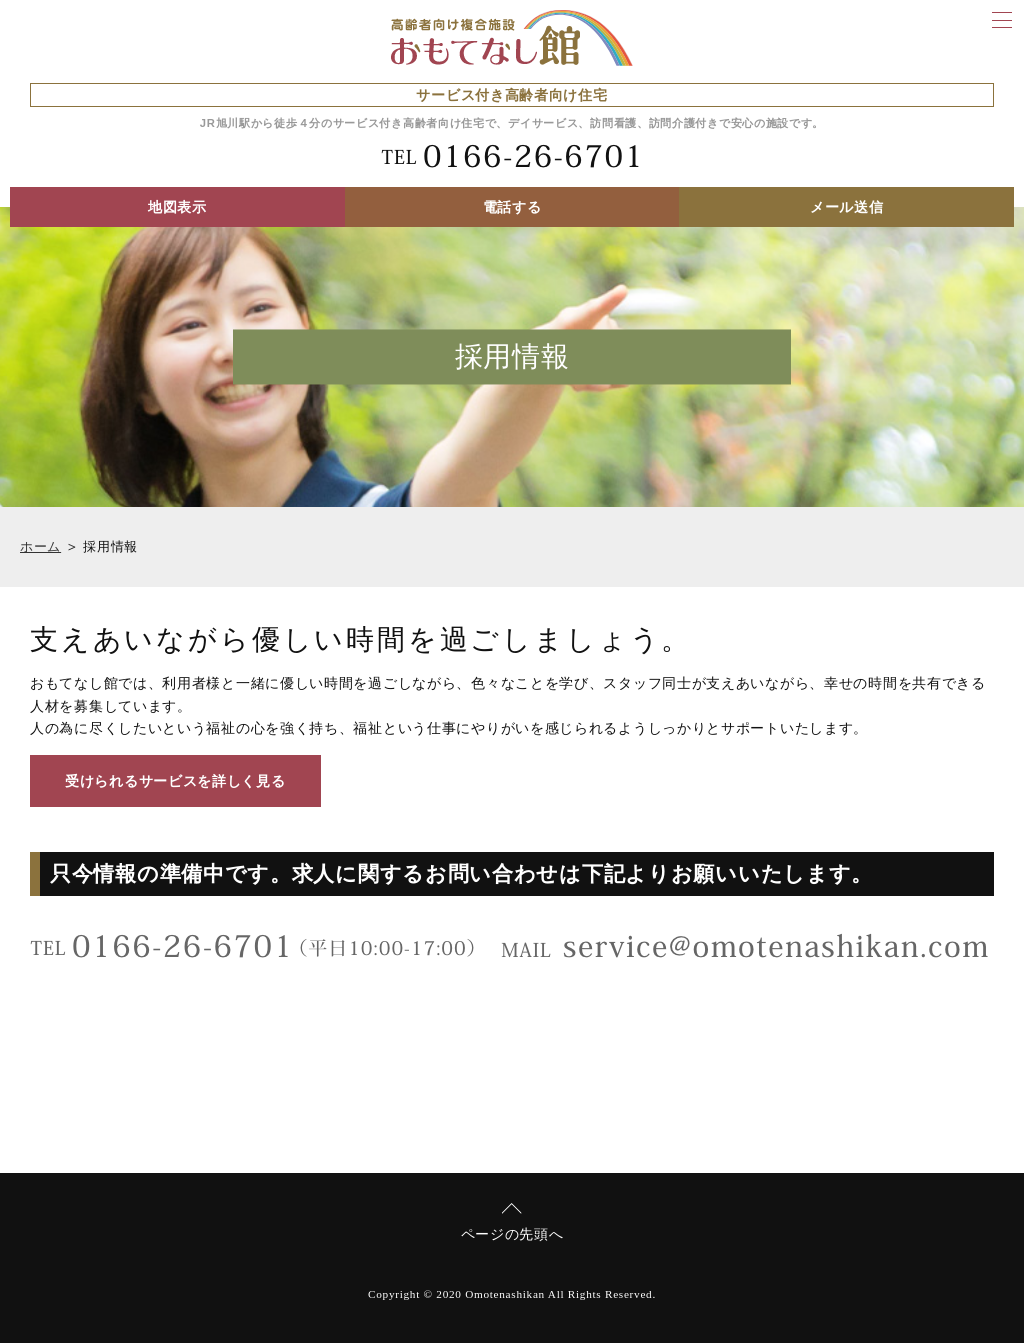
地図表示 (177, 207)
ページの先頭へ (512, 1234)
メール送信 (847, 207)
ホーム (40, 547)
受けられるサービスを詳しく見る (175, 781)
